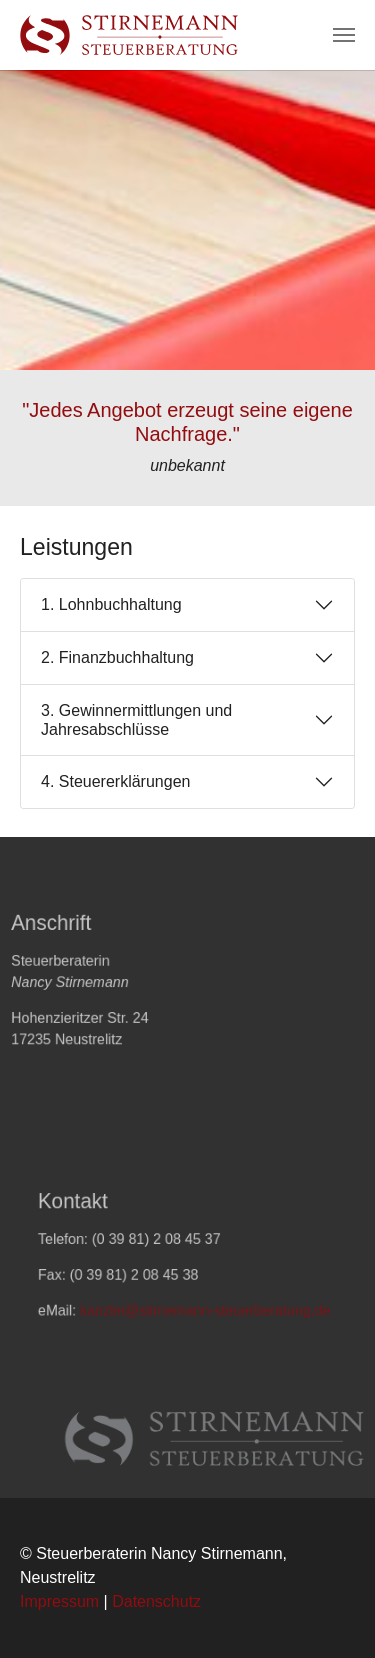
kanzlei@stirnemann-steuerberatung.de (204, 1318)
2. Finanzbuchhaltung (117, 657)
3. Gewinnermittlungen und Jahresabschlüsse (136, 720)
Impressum (59, 1601)
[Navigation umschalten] (344, 35)
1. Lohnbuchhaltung (111, 604)
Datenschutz (156, 1601)
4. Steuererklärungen (115, 781)
